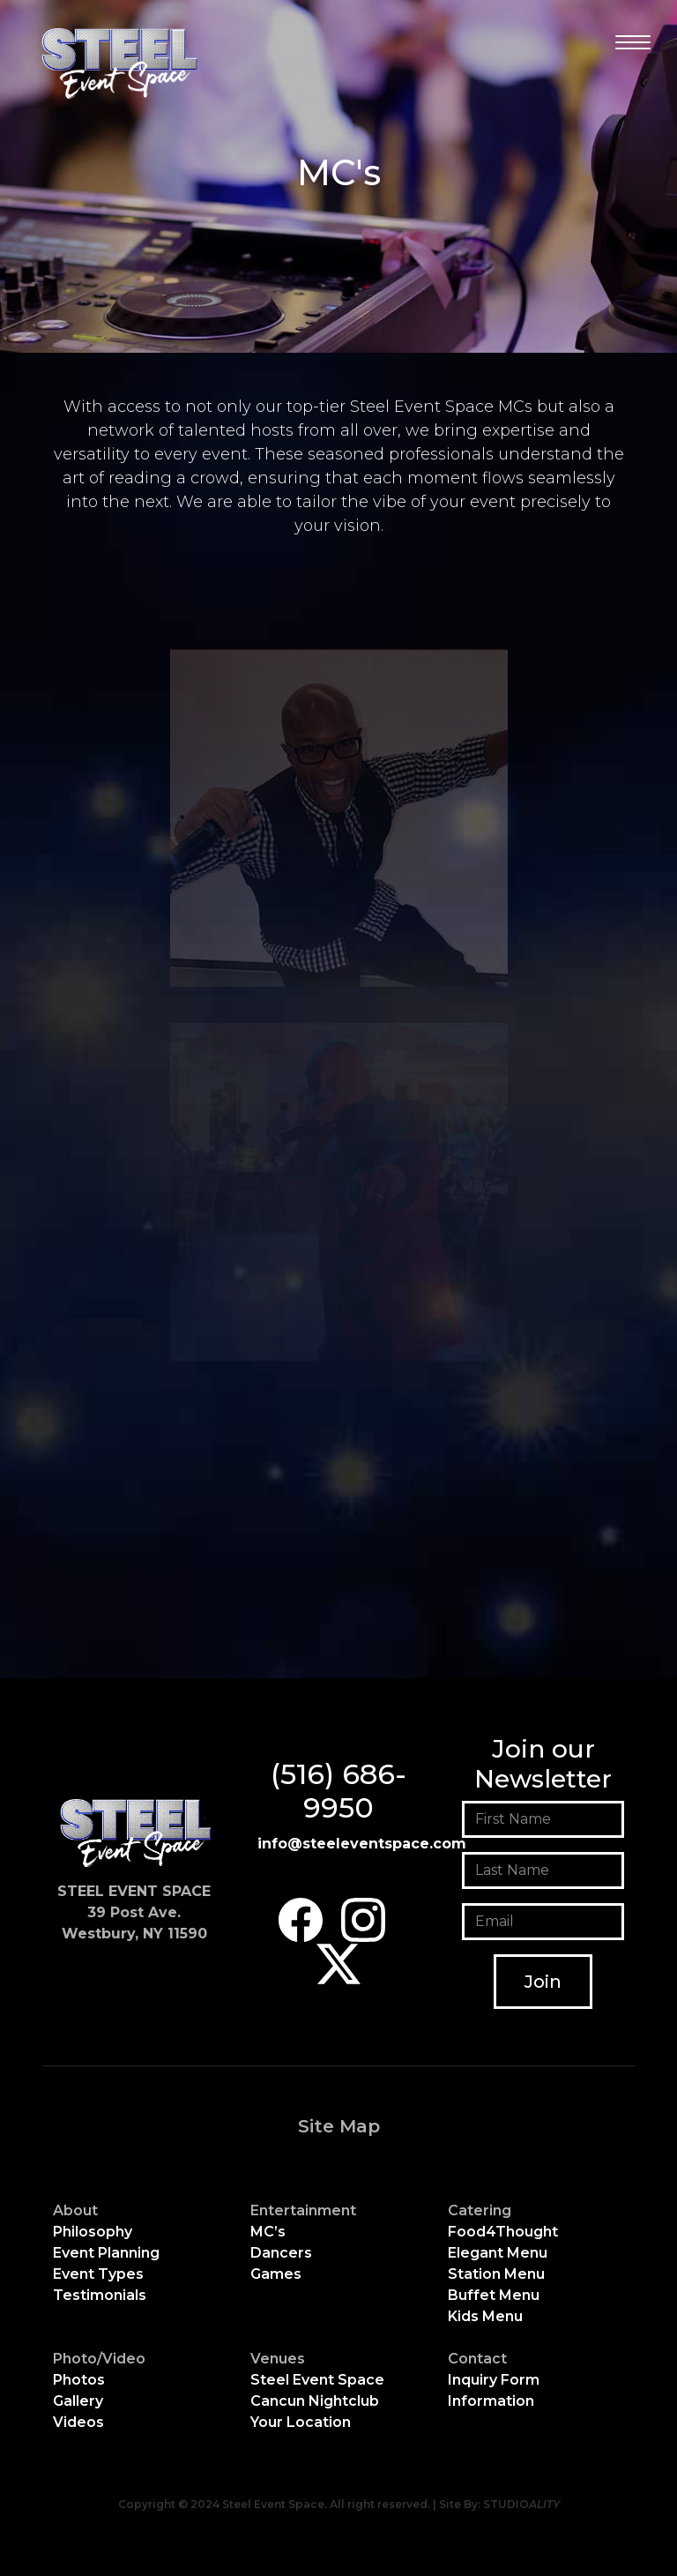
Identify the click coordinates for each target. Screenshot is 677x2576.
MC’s (268, 2231)
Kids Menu (485, 2316)
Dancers (281, 2252)
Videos (78, 2422)
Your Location (300, 2422)
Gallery (78, 2401)
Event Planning (106, 2252)
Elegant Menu (497, 2252)
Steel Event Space (317, 2379)
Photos (79, 2379)
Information (491, 2401)
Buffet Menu (493, 2295)
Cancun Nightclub (314, 2401)
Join (543, 1981)
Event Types (98, 2274)
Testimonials (99, 2295)
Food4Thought (503, 2231)
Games (275, 2274)
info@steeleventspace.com (361, 1843)
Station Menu (496, 2274)
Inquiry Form (493, 2379)
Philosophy (92, 2231)
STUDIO (521, 2504)
